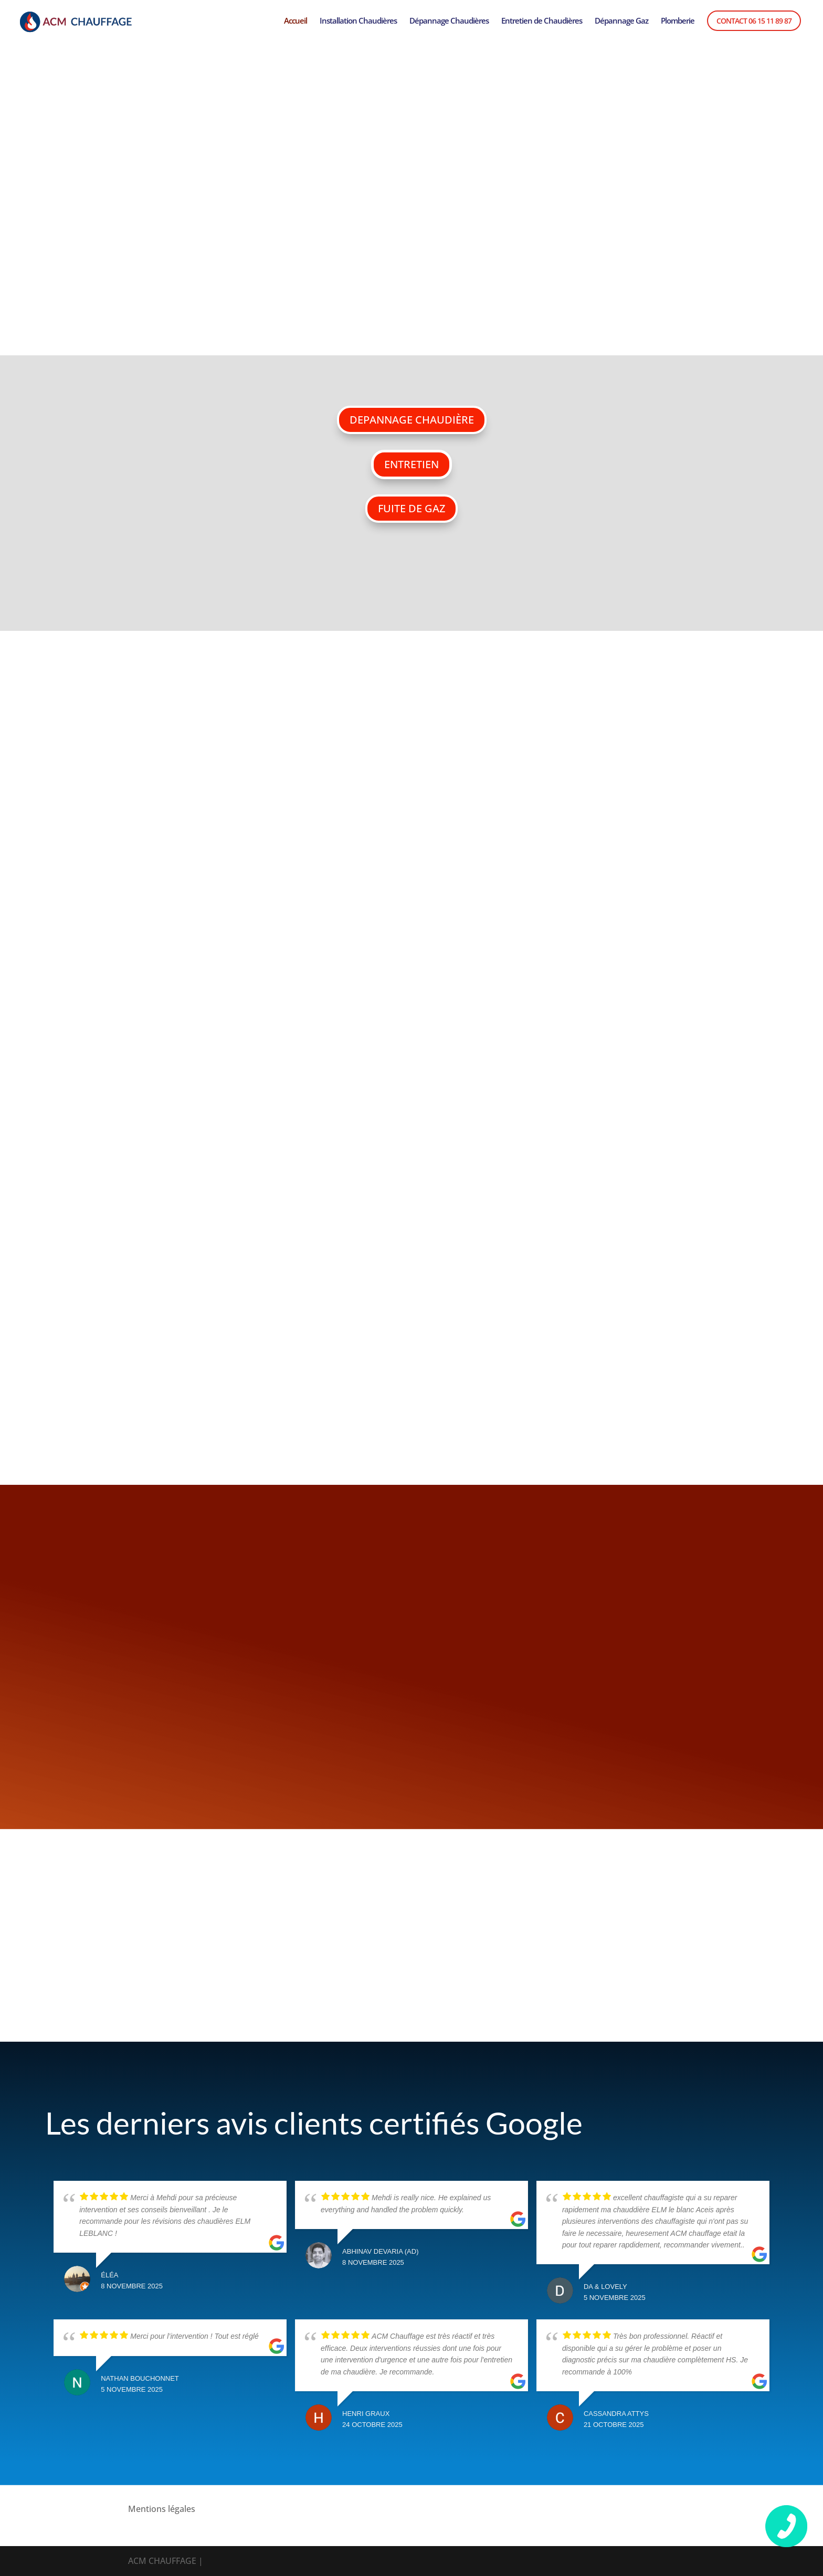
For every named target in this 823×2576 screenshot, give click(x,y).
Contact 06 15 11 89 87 (754, 21)
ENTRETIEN (411, 464)
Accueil (295, 21)
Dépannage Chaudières (449, 21)
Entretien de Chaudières (541, 21)
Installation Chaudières (358, 21)
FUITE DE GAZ (411, 508)
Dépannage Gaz (621, 21)
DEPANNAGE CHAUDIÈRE (412, 420)
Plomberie (677, 21)
